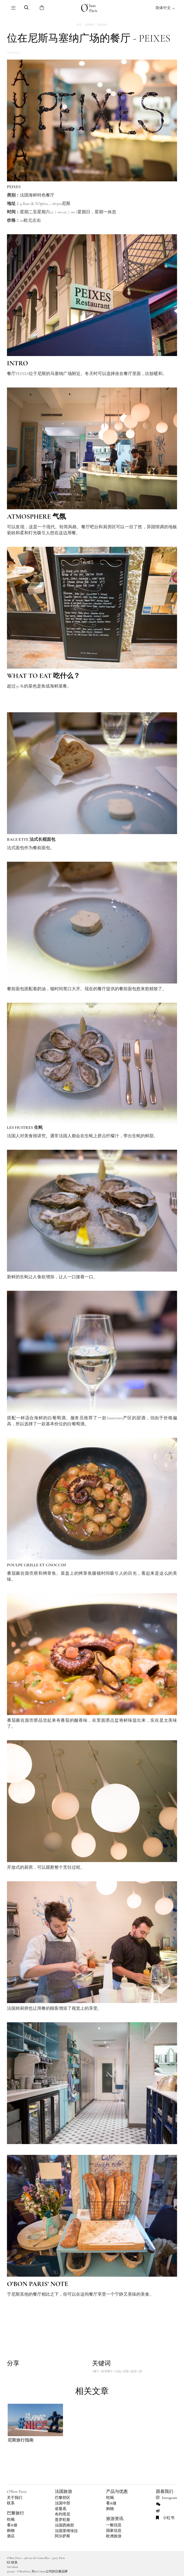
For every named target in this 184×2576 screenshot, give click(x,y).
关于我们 (14, 2497)
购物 (11, 2530)
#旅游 (133, 2371)
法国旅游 (89, 24)
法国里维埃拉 (66, 2530)
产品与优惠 (117, 2491)
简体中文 (165, 8)
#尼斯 (125, 2371)
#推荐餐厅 (106, 2371)
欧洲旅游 (113, 2536)
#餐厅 (95, 2371)
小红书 (165, 2517)
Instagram (166, 2497)
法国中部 (62, 2503)
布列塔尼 (62, 2514)
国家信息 (113, 2530)
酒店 (11, 2536)
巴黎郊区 (62, 2497)
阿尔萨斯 (62, 2536)
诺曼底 (60, 2508)
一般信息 (113, 2525)
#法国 (117, 2371)
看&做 (12, 2525)
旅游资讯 (114, 2518)
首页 (79, 24)
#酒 (140, 2371)
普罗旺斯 (62, 2519)
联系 (11, 2503)
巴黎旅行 (15, 2513)
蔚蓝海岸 (102, 24)
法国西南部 (64, 2525)
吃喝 (11, 2519)
